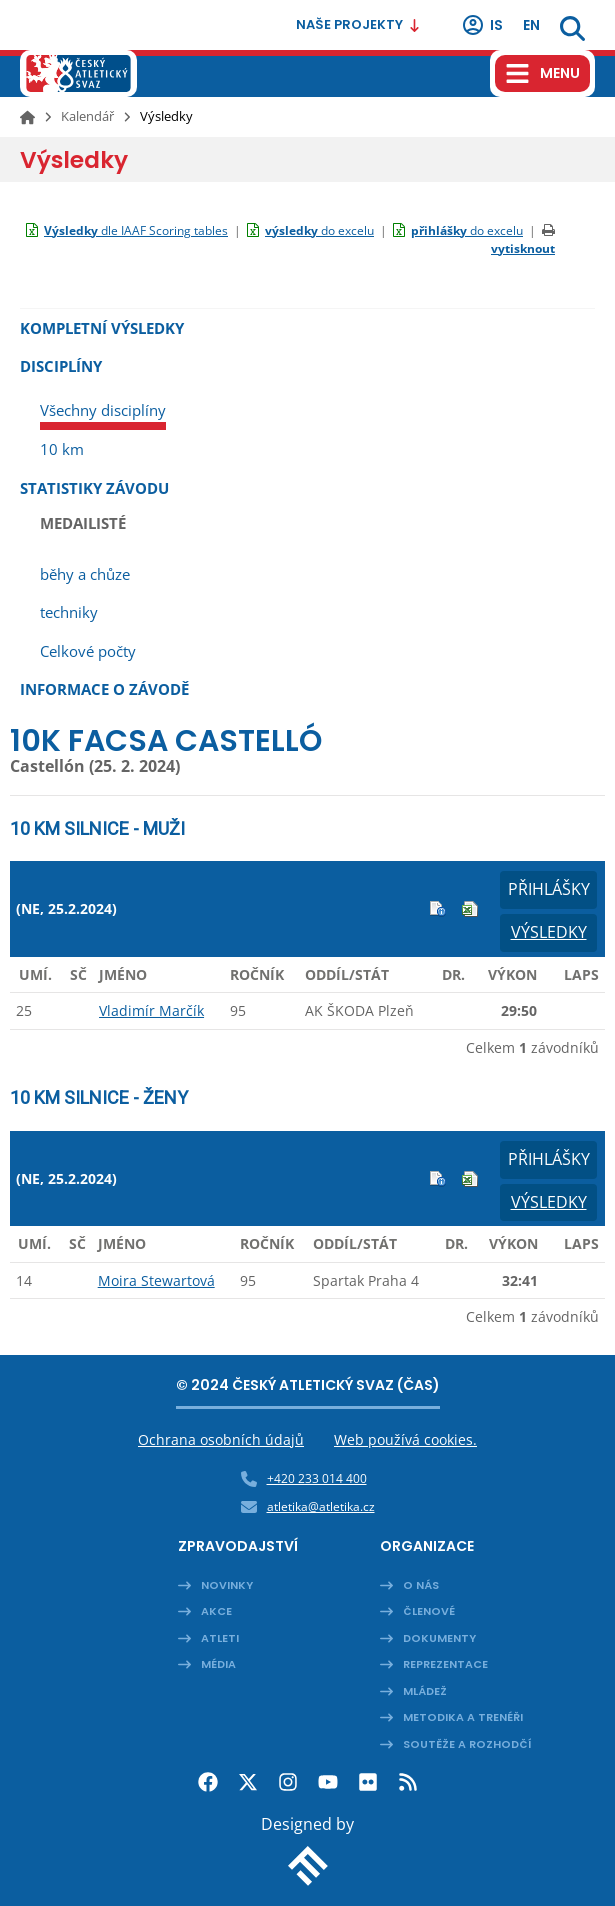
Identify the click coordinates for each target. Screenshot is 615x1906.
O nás (421, 1585)
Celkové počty (88, 651)
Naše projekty (358, 24)
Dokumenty (439, 1638)
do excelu (319, 230)
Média (218, 1664)
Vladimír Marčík (151, 1010)
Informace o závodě (104, 689)
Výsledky (549, 932)
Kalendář (87, 116)
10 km (62, 449)
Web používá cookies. (405, 1439)
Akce (216, 1611)
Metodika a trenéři (463, 1717)
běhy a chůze (85, 574)
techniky (69, 612)
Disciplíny (61, 366)
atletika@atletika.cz (321, 1506)
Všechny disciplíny (103, 410)
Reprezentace (445, 1664)
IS (482, 25)
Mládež (425, 1691)
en (531, 25)
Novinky (227, 1585)
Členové (429, 1611)
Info (438, 909)
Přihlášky (549, 889)
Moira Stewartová (156, 1280)
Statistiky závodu (94, 488)
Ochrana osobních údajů (221, 1439)
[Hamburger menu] (542, 73)
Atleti (220, 1638)
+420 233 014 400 (317, 1478)
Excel (470, 909)
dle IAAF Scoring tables (136, 230)
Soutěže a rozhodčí (467, 1744)
